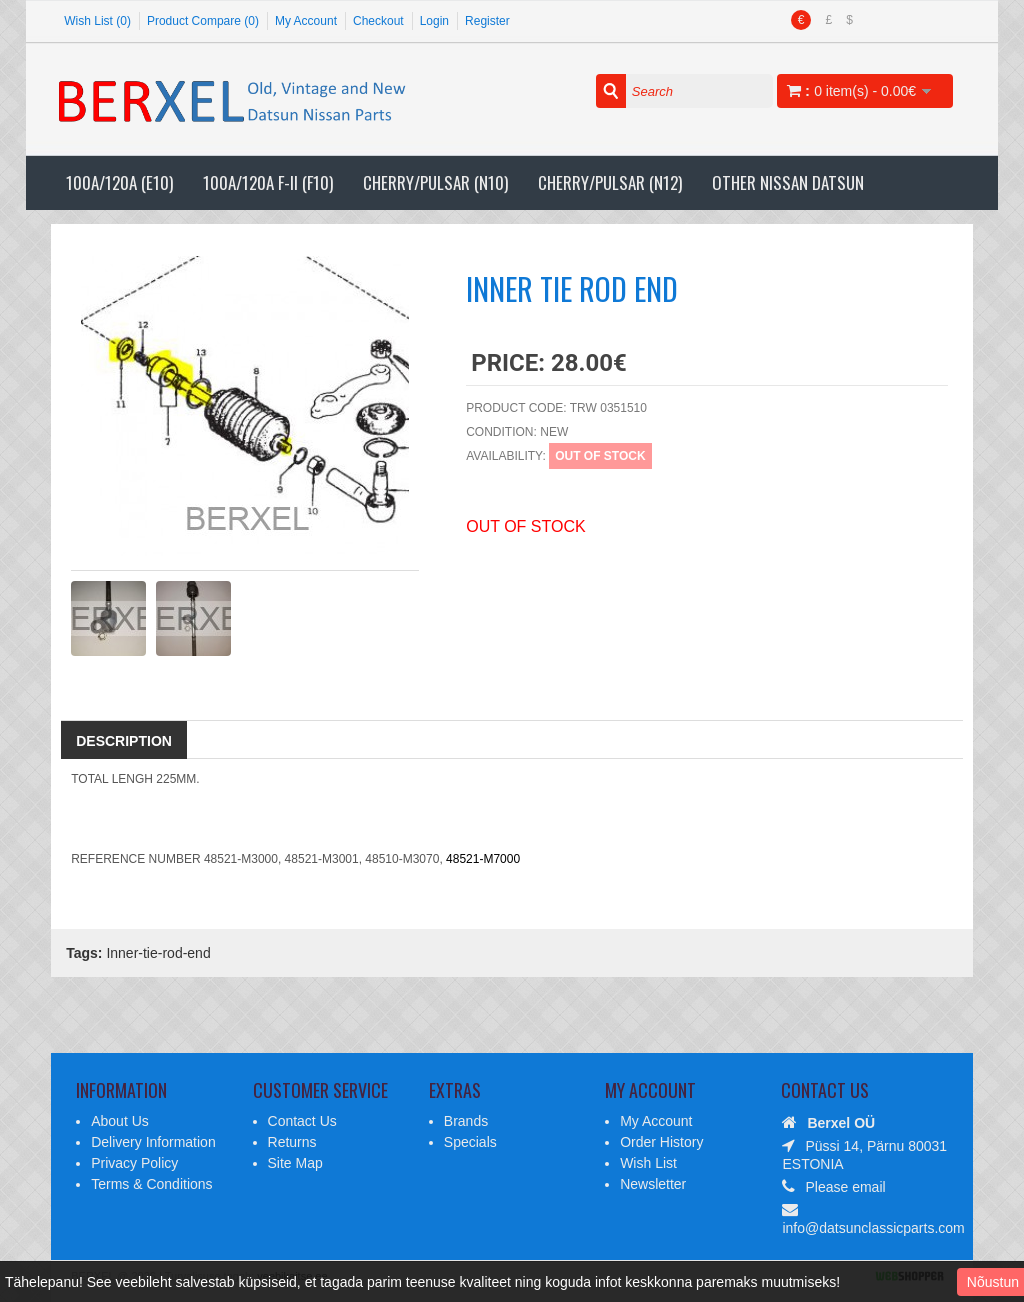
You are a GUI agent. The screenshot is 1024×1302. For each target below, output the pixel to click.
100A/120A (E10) (119, 182)
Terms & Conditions (151, 1184)
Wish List (648, 1163)
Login (434, 21)
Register (487, 21)
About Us (120, 1121)
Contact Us (302, 1121)
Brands (466, 1121)
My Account (306, 21)
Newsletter (653, 1184)
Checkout (378, 21)
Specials (470, 1142)
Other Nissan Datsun (788, 182)
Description (124, 741)
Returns (292, 1142)
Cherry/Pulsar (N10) (435, 182)
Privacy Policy (134, 1163)
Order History (661, 1142)
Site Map (295, 1163)
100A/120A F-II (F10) (268, 182)
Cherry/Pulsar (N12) (610, 182)
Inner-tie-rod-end (158, 953)
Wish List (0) (97, 21)
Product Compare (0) (203, 21)
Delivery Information (153, 1142)
